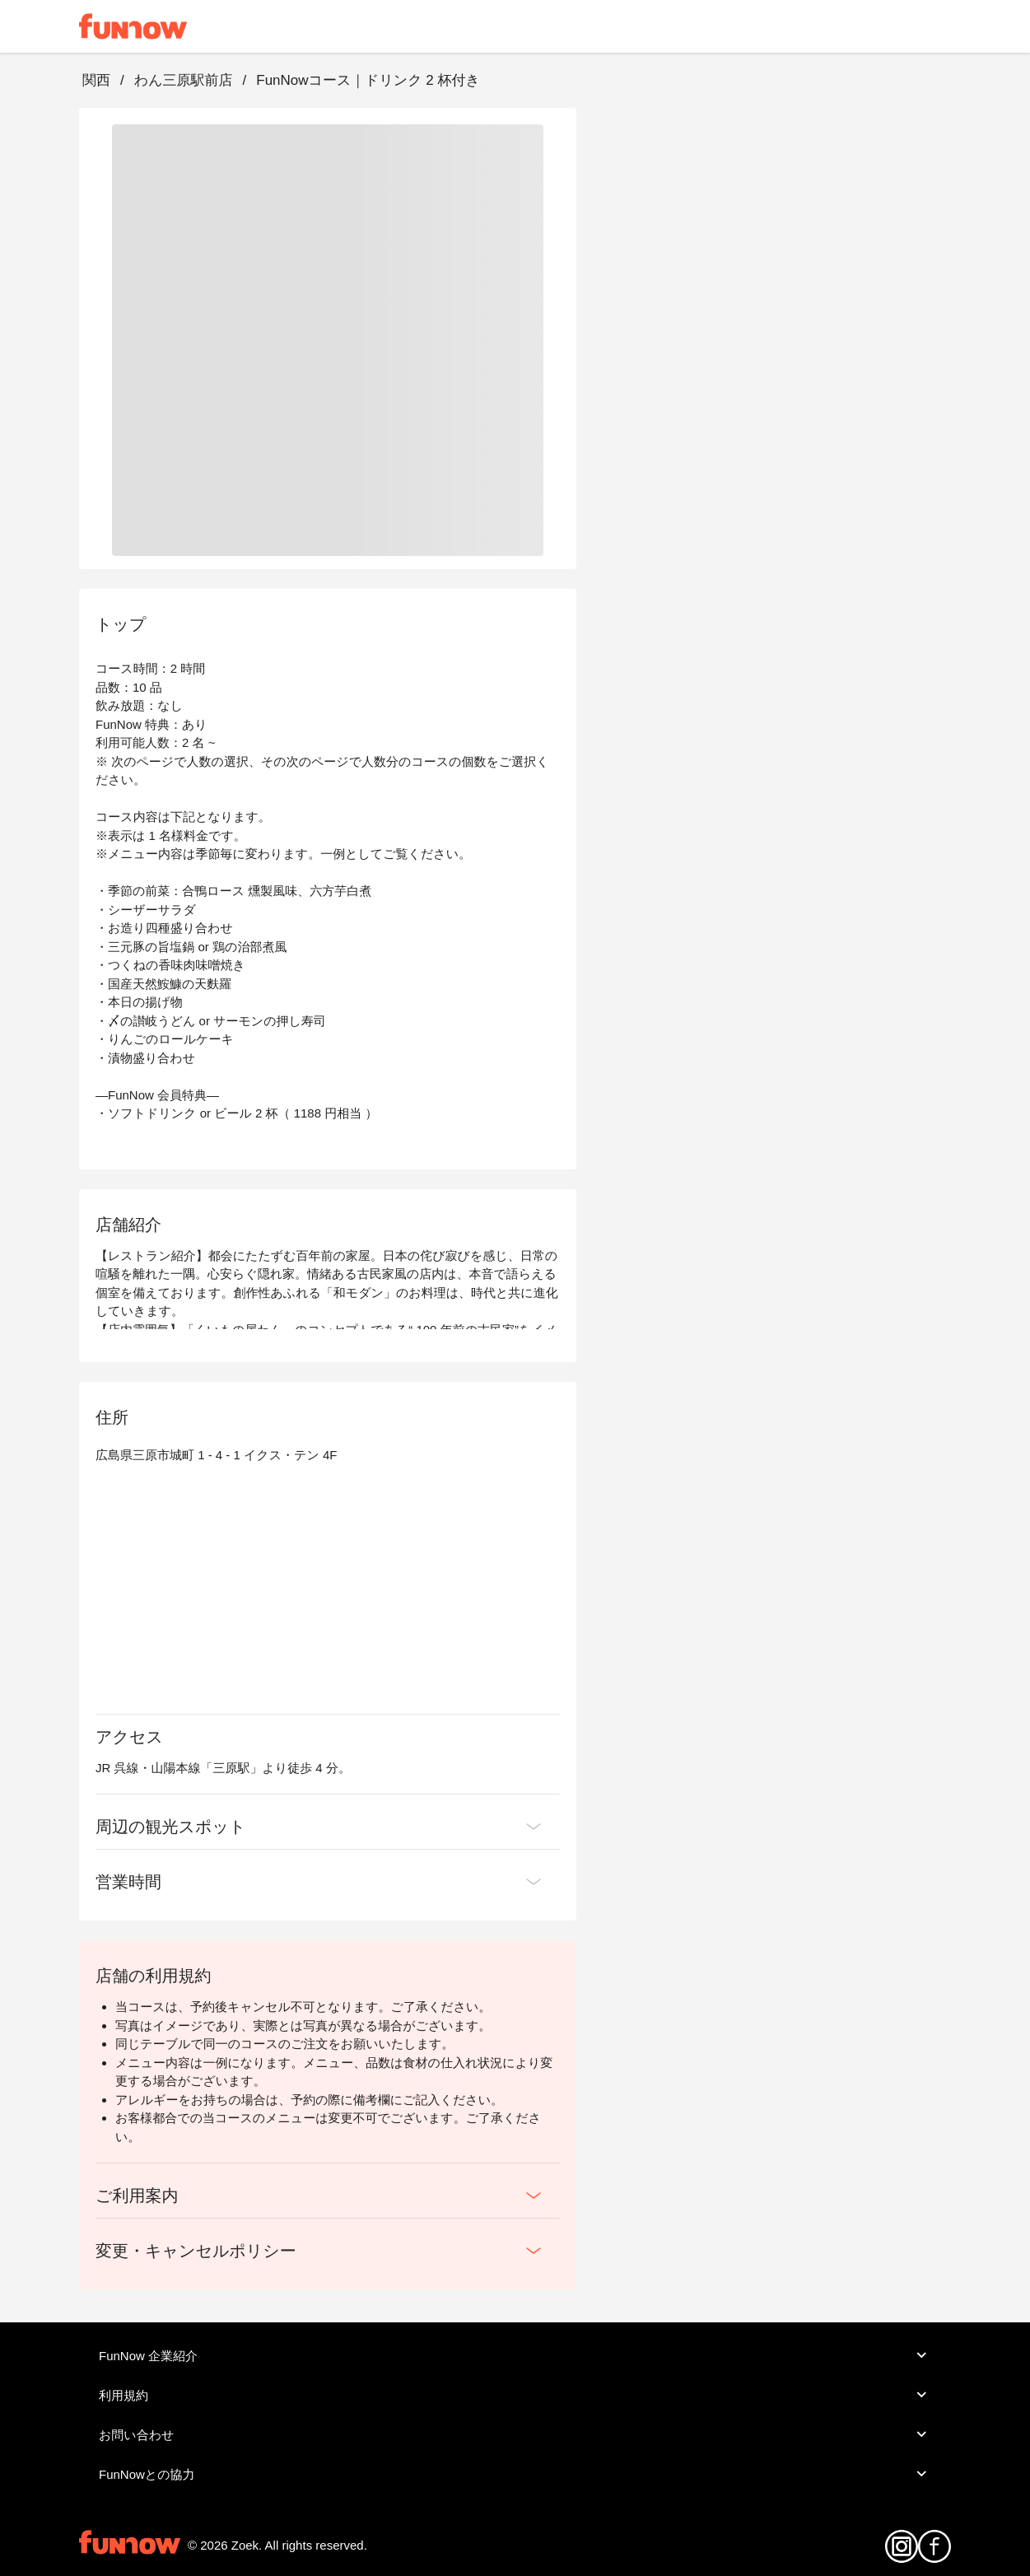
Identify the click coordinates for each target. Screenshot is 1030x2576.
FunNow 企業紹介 (515, 2355)
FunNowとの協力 (515, 2474)
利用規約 (515, 2395)
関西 (96, 80)
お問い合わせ (515, 2434)
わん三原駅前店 (183, 80)
